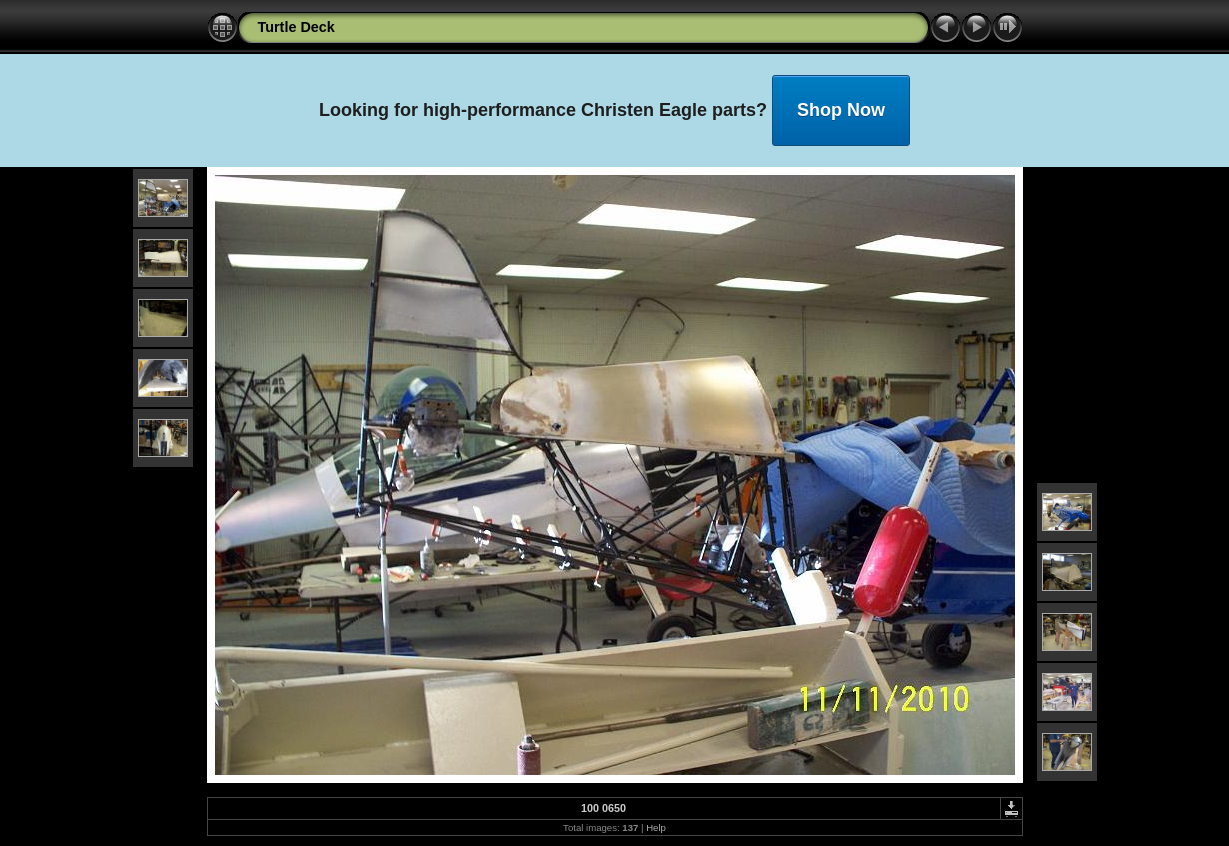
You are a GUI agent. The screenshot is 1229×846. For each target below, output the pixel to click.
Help (656, 827)
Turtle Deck (296, 27)
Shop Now (841, 110)
